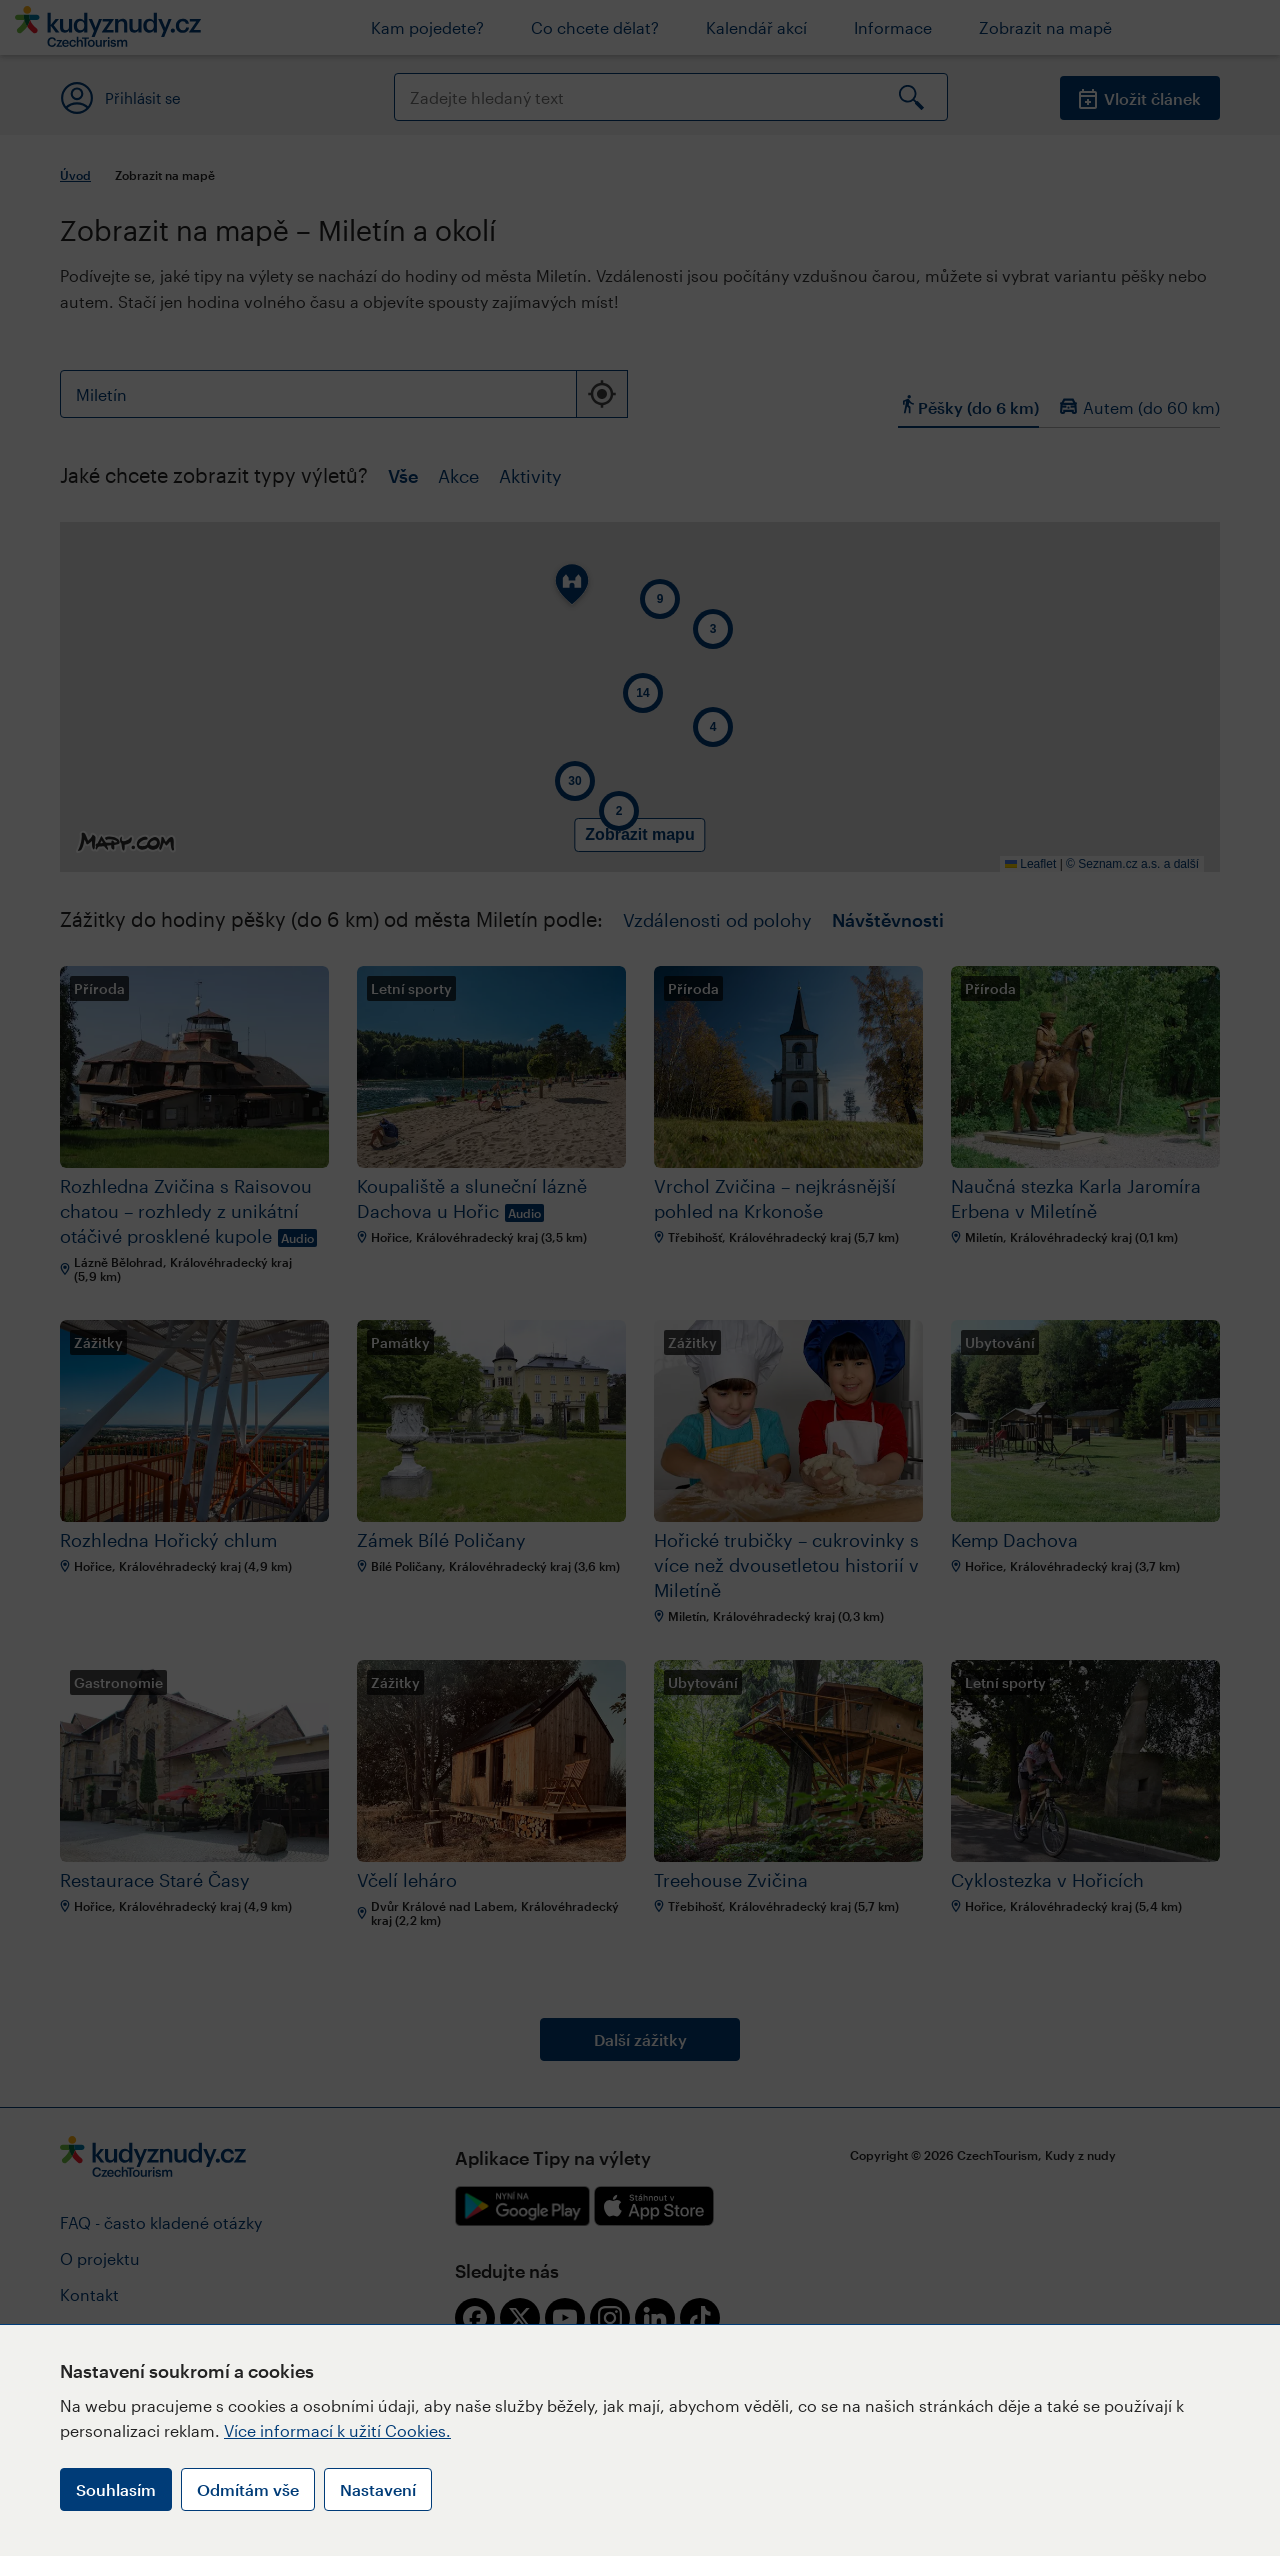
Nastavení (378, 2489)
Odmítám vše (248, 2489)
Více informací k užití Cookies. (337, 2430)
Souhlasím (116, 2489)
